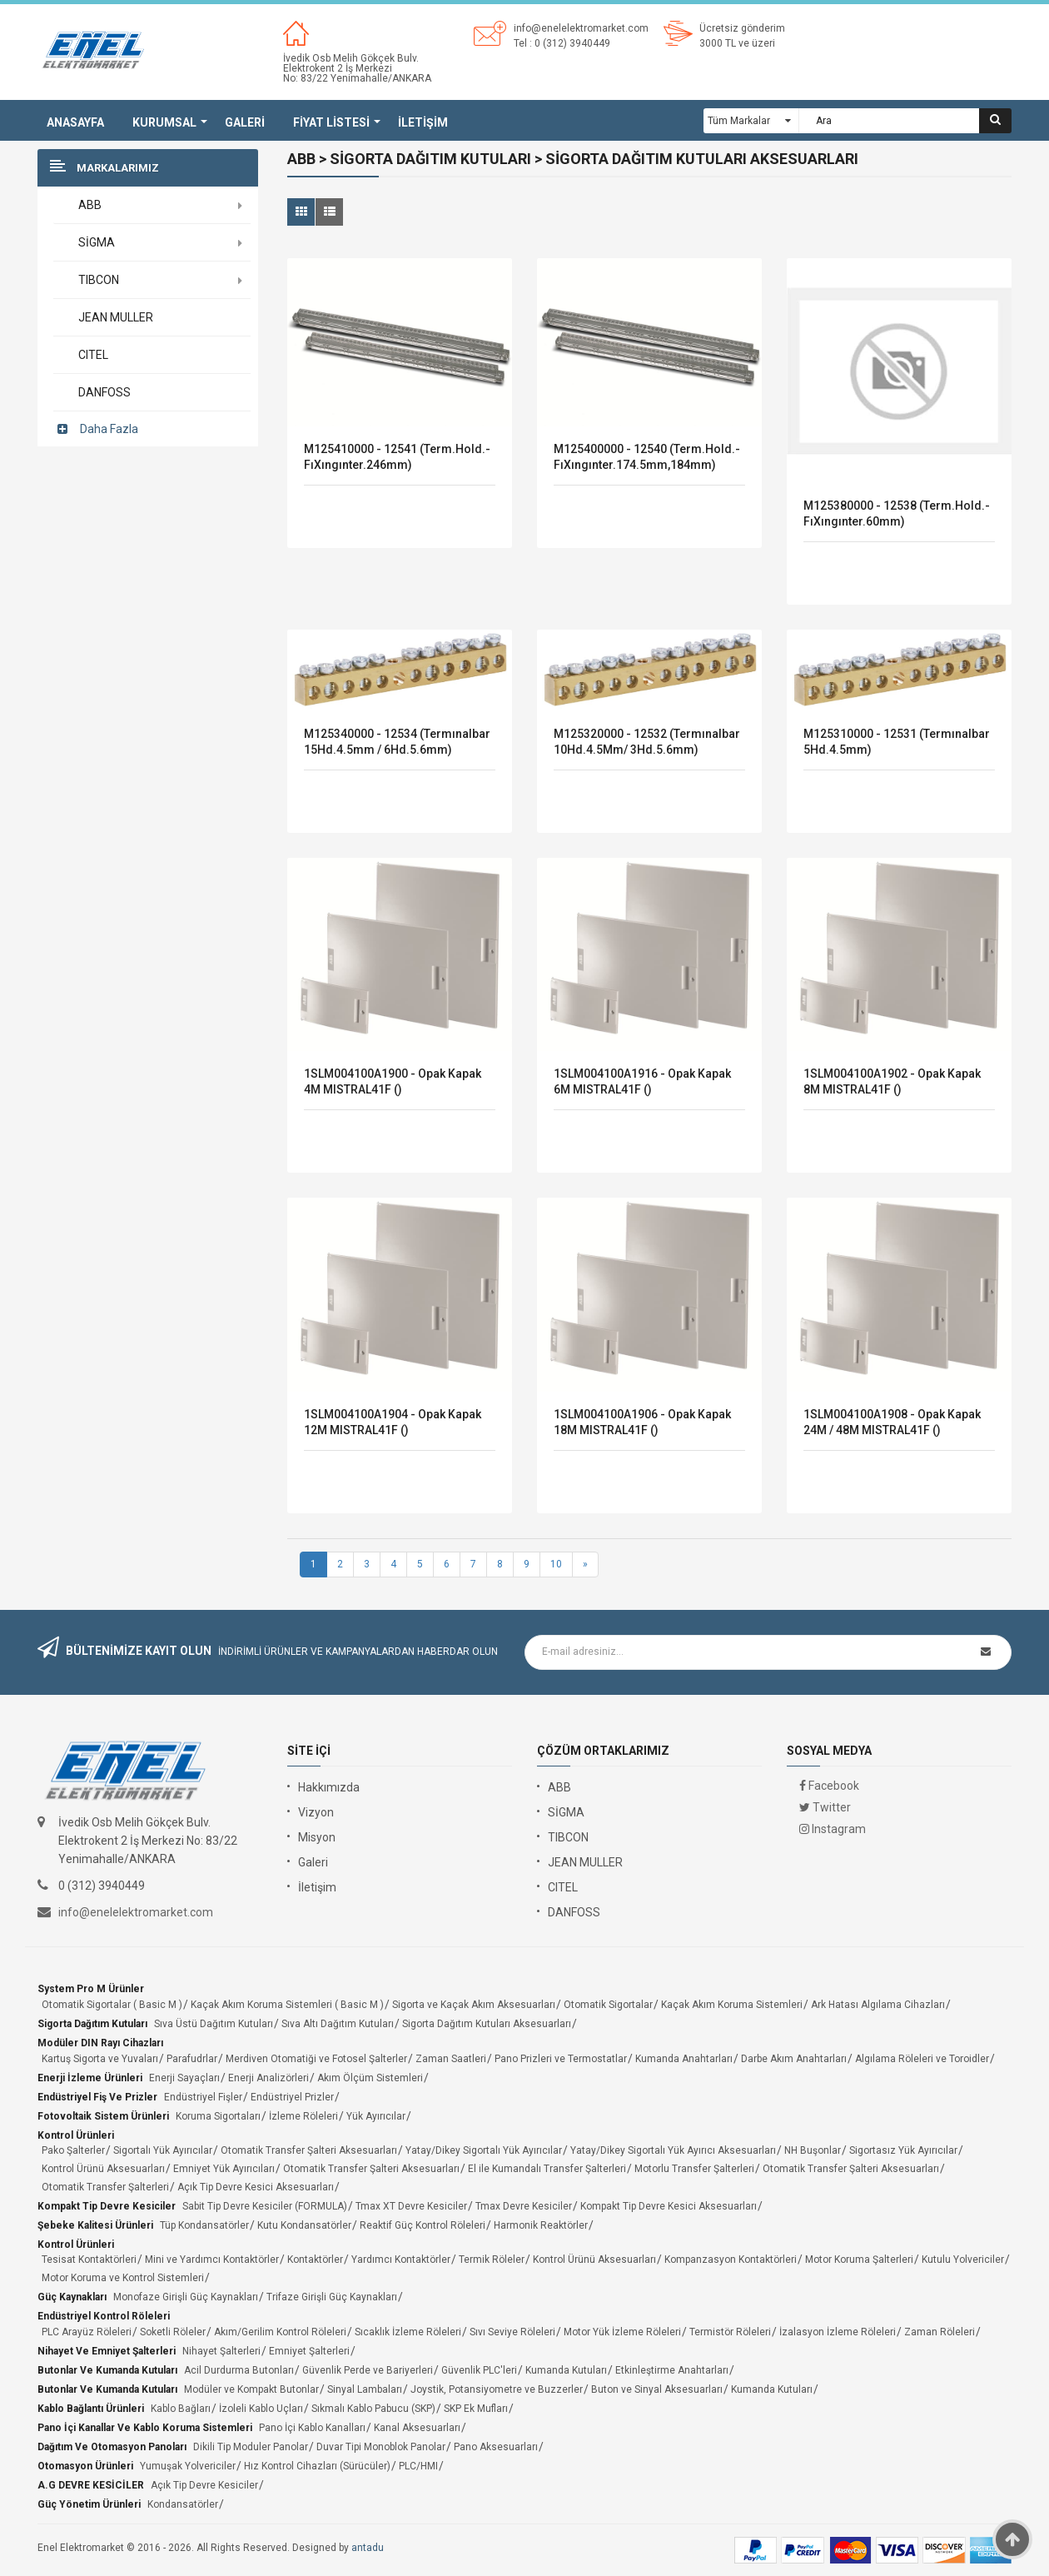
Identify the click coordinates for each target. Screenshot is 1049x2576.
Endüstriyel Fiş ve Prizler (97, 2097)
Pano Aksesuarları (496, 2447)
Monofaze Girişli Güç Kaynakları (185, 2297)
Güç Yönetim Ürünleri (89, 2504)
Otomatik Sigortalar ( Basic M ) (112, 2004)
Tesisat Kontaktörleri (89, 2259)
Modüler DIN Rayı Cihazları (100, 2043)
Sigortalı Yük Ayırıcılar (162, 2150)
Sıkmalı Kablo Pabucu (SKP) (373, 2408)
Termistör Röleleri (730, 2332)
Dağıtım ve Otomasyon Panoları (111, 2447)
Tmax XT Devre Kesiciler (411, 2206)
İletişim (317, 1887)
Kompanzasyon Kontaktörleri (730, 2259)
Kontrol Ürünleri (75, 2135)
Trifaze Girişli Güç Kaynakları (331, 2297)
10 (556, 1564)
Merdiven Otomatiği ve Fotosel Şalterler (316, 2059)
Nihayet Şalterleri (221, 2351)
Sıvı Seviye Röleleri (512, 2332)
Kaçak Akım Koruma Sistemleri (732, 2004)
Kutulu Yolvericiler (963, 2259)
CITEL (563, 1887)
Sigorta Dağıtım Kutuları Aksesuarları (486, 2024)
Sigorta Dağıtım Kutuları (92, 2024)
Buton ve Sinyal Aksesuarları (657, 2389)
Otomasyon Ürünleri (85, 2466)
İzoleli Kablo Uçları (261, 2408)
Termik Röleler (491, 2259)
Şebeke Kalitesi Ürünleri (95, 2225)
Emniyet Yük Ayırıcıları (224, 2169)
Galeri (313, 1862)
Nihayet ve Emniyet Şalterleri (106, 2351)
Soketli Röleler (173, 2332)
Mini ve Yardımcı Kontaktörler (212, 2259)
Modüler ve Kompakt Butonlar (251, 2389)
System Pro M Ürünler (90, 1989)
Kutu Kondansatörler (304, 2225)
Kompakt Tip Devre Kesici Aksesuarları (668, 2206)
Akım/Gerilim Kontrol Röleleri (280, 2332)
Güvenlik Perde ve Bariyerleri (367, 2370)
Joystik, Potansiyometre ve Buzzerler (496, 2389)
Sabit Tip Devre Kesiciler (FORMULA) (264, 2206)
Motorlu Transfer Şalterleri (694, 2169)
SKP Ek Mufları (476, 2408)
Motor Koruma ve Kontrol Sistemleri (123, 2278)
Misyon (317, 1837)
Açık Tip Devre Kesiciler (204, 2485)
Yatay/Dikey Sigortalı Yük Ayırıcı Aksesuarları (673, 2150)
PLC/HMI (418, 2466)
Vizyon (316, 1812)
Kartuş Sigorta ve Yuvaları (100, 2059)
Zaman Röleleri (939, 2332)
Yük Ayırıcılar (375, 2116)
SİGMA (566, 1812)
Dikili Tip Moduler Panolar (250, 2447)
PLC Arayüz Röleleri (87, 2332)
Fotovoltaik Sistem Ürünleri (103, 2116)
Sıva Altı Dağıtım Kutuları (337, 2024)
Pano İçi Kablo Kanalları (312, 2428)
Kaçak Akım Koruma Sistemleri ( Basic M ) (287, 2004)
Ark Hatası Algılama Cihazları (878, 2004)
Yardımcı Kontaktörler (400, 2259)
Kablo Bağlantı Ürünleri (90, 2408)
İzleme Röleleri (303, 2116)
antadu (367, 2548)
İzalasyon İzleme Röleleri (837, 2332)
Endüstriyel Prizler (292, 2097)
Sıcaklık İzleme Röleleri (408, 2332)
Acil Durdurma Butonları (239, 2370)
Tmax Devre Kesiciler (523, 2206)
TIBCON (568, 1837)
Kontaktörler (315, 2259)
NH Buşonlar (812, 2150)
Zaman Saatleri (450, 2059)
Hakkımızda (329, 1787)
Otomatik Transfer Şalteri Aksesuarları (309, 2150)
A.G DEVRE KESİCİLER (90, 2485)
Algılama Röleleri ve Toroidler (922, 2059)
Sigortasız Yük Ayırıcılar (903, 2150)
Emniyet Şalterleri (309, 2351)
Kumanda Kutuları (566, 2370)
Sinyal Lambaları (364, 2389)
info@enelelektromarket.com (581, 28)
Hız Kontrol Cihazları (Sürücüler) (317, 2466)
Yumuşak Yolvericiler (188, 2466)
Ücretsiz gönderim (742, 28)
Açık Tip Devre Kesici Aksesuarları (255, 2187)
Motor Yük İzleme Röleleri (622, 2332)
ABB (559, 1787)
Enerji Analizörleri (268, 2078)
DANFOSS (574, 1912)
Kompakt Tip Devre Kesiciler (106, 2206)
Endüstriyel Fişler (203, 2097)
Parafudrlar (192, 2059)
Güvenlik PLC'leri (479, 2370)
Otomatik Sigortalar (608, 2004)
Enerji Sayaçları (184, 2078)
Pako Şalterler (73, 2150)
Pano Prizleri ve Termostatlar (561, 2059)
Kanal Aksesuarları (417, 2428)
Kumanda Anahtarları (684, 2059)
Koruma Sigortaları (218, 2116)
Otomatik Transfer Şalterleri (105, 2187)
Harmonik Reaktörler (541, 2225)
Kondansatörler (182, 2504)
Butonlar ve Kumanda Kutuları (107, 2370)
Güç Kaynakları (72, 2297)
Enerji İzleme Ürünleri (89, 2078)
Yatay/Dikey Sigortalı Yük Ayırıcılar (483, 2150)
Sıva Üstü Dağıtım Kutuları (213, 2024)
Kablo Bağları (181, 2408)
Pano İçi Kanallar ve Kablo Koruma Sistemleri (144, 2428)
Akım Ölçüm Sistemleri (370, 2078)
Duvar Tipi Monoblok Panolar (380, 2447)
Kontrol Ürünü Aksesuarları (103, 2169)
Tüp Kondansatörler (204, 2225)
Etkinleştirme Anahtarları (671, 2370)
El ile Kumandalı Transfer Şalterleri (547, 2169)
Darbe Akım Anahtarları (794, 2059)
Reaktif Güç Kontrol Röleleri (422, 2225)
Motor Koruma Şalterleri (859, 2259)
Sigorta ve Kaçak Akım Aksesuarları (473, 2004)
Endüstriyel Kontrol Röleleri (103, 2316)
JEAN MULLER (585, 1862)
